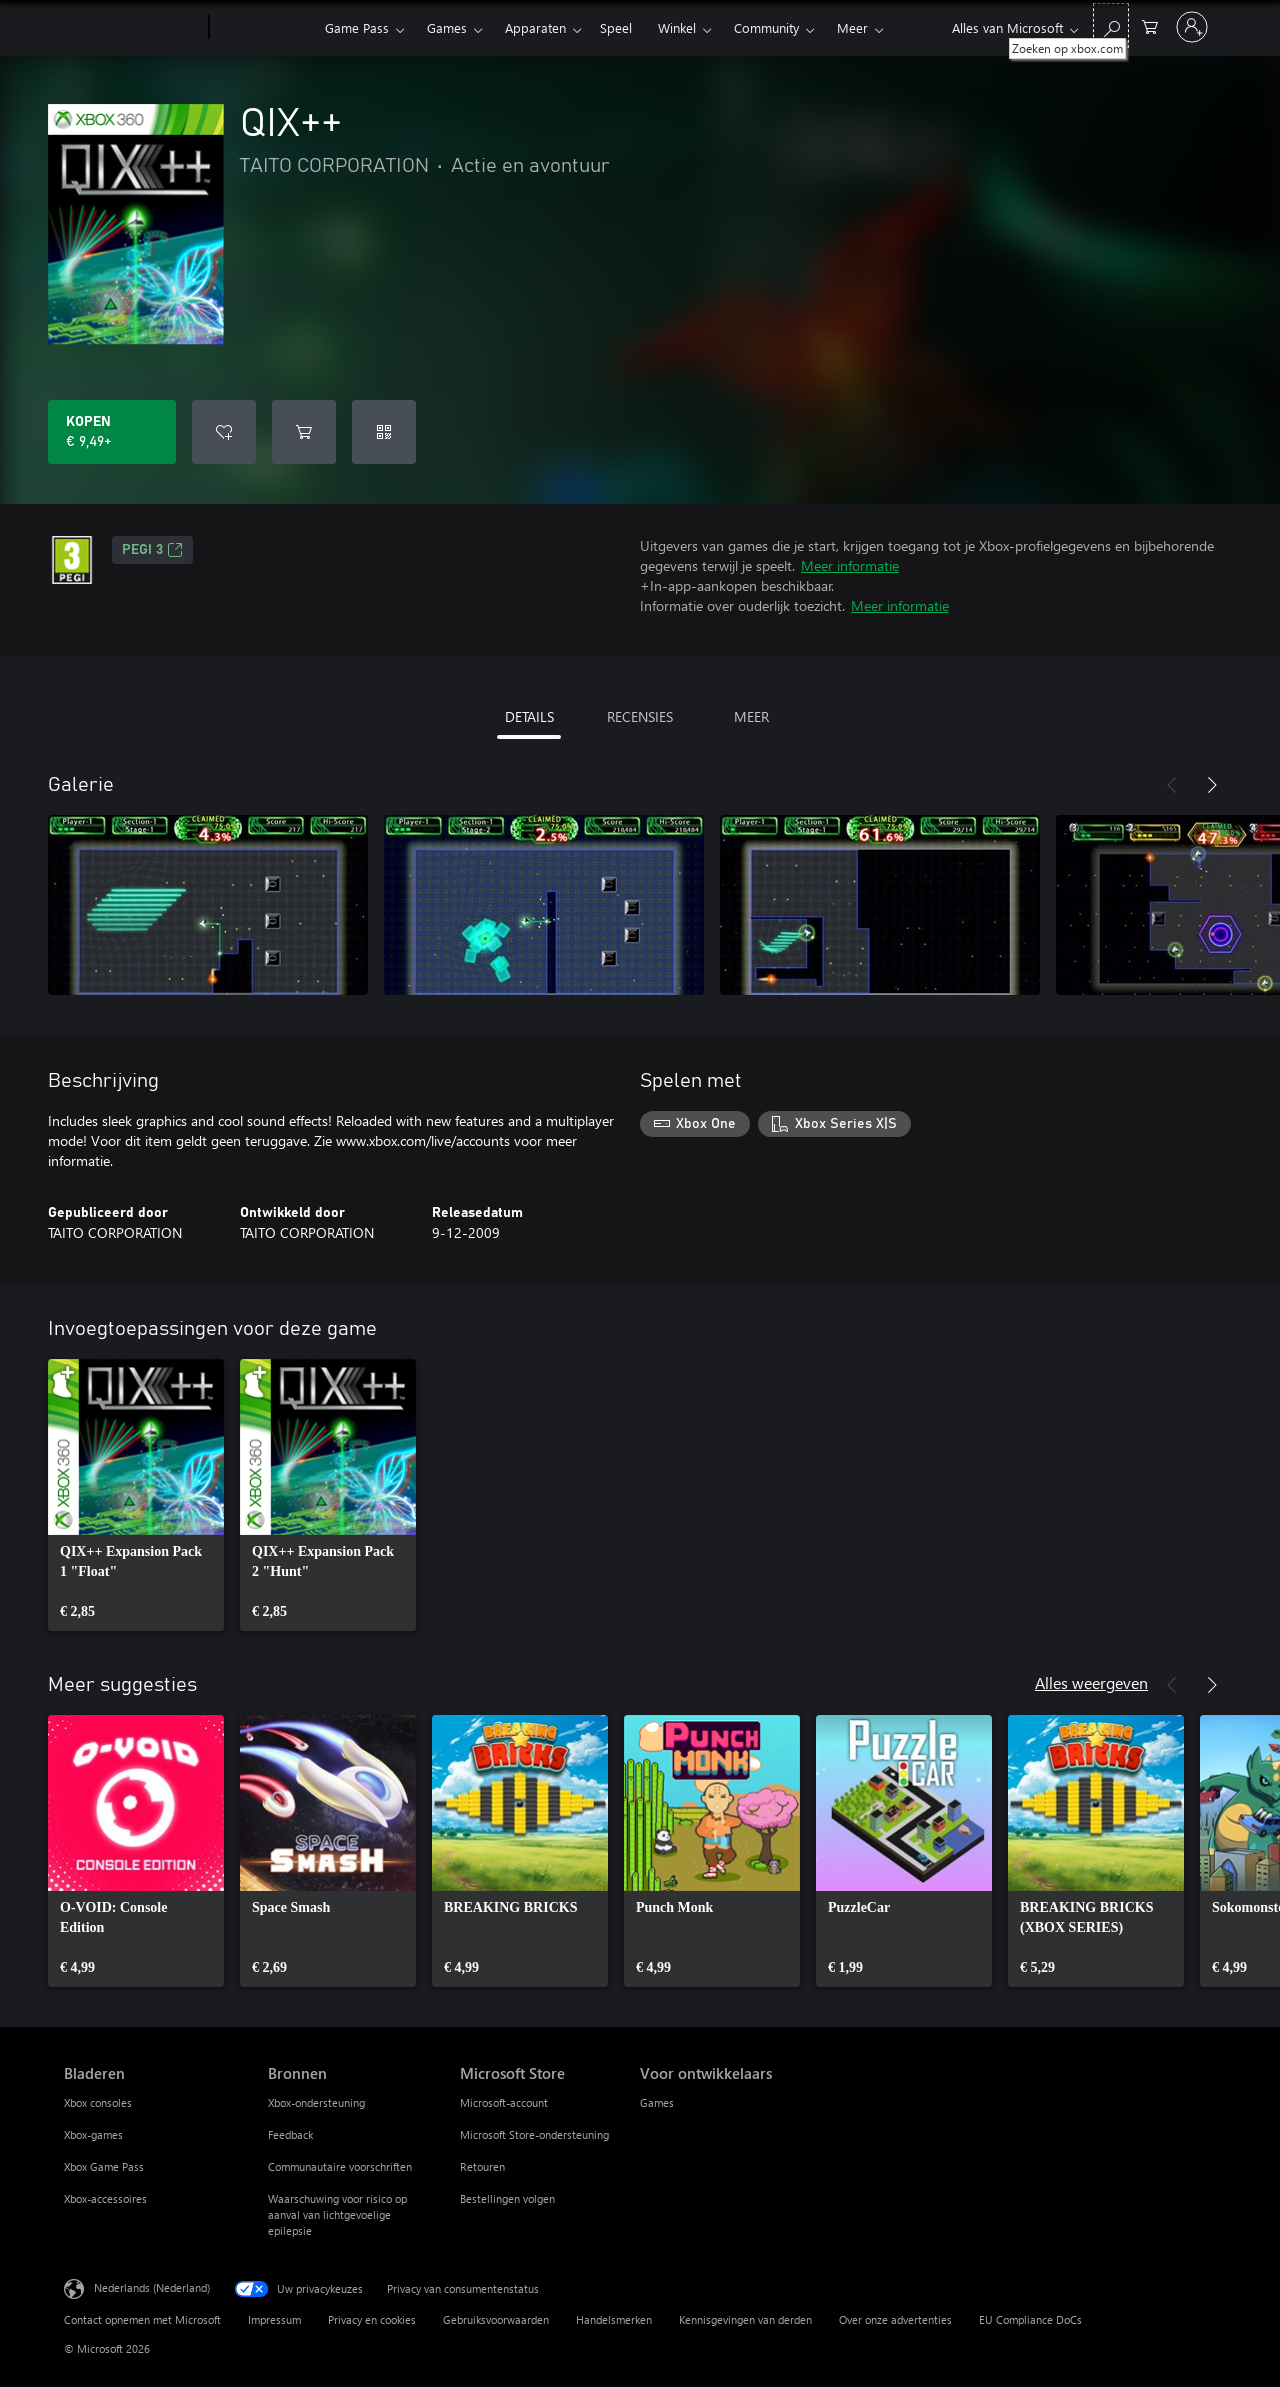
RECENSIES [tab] (640, 716)
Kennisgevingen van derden (745, 2319)
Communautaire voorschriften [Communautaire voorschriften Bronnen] (340, 2166)
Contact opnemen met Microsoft (142, 2319)
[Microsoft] (132, 28)
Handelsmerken (614, 2319)
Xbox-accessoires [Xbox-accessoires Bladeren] (105, 2198)
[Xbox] (264, 28)
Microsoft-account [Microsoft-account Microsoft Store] (504, 2102)
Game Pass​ (357, 27)
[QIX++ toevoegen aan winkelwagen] (304, 432)
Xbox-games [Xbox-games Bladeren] (93, 2134)
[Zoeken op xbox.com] (1111, 25)
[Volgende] (1212, 785)
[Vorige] (1172, 785)
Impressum (274, 2319)
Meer (852, 27)
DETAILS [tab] (529, 716)
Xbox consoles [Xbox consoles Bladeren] (98, 2102)
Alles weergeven (1091, 1682)
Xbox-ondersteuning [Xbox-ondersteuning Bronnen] (316, 2102)
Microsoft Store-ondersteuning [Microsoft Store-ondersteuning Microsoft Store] (534, 2134)
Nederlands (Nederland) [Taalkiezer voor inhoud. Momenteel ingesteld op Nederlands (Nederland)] (152, 2287)
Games (447, 27)
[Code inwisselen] (384, 432)
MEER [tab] (751, 716)
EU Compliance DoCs (1030, 2319)
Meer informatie (850, 565)
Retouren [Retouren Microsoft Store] (482, 2166)
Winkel (677, 27)
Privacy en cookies (372, 2319)
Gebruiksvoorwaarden (496, 2319)
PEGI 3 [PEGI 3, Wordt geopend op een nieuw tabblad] (152, 550)
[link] (136, 1495)
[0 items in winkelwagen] (1150, 25)
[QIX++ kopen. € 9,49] (112, 432)
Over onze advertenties (895, 2319)
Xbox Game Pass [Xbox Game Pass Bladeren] (104, 2166)
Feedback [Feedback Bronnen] (290, 2134)
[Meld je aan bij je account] (1192, 27)
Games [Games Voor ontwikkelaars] (657, 2102)
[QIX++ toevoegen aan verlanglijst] (224, 432)
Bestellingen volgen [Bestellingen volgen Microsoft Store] (507, 2198)
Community (766, 27)
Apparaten (535, 27)
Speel (616, 27)
